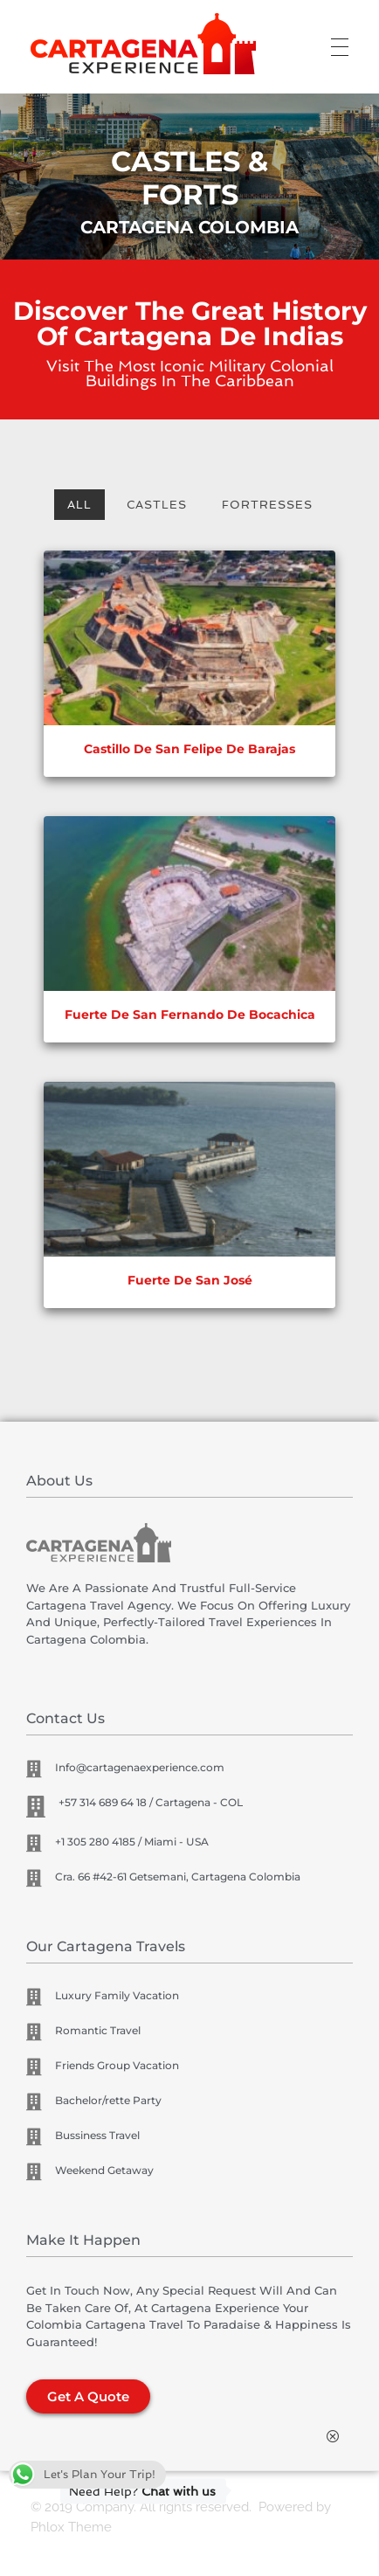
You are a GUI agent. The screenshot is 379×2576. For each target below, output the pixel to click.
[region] (189, 180)
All (79, 504)
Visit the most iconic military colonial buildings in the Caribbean (190, 374)
